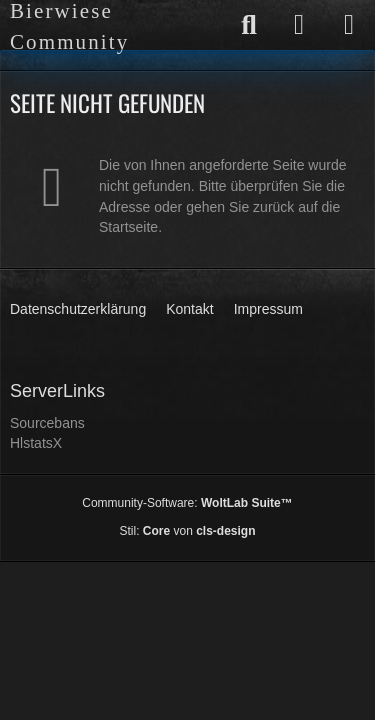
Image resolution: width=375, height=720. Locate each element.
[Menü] (349, 25)
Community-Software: (187, 503)
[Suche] (249, 25)
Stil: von (187, 531)
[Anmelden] (299, 25)
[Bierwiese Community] (112, 27)
